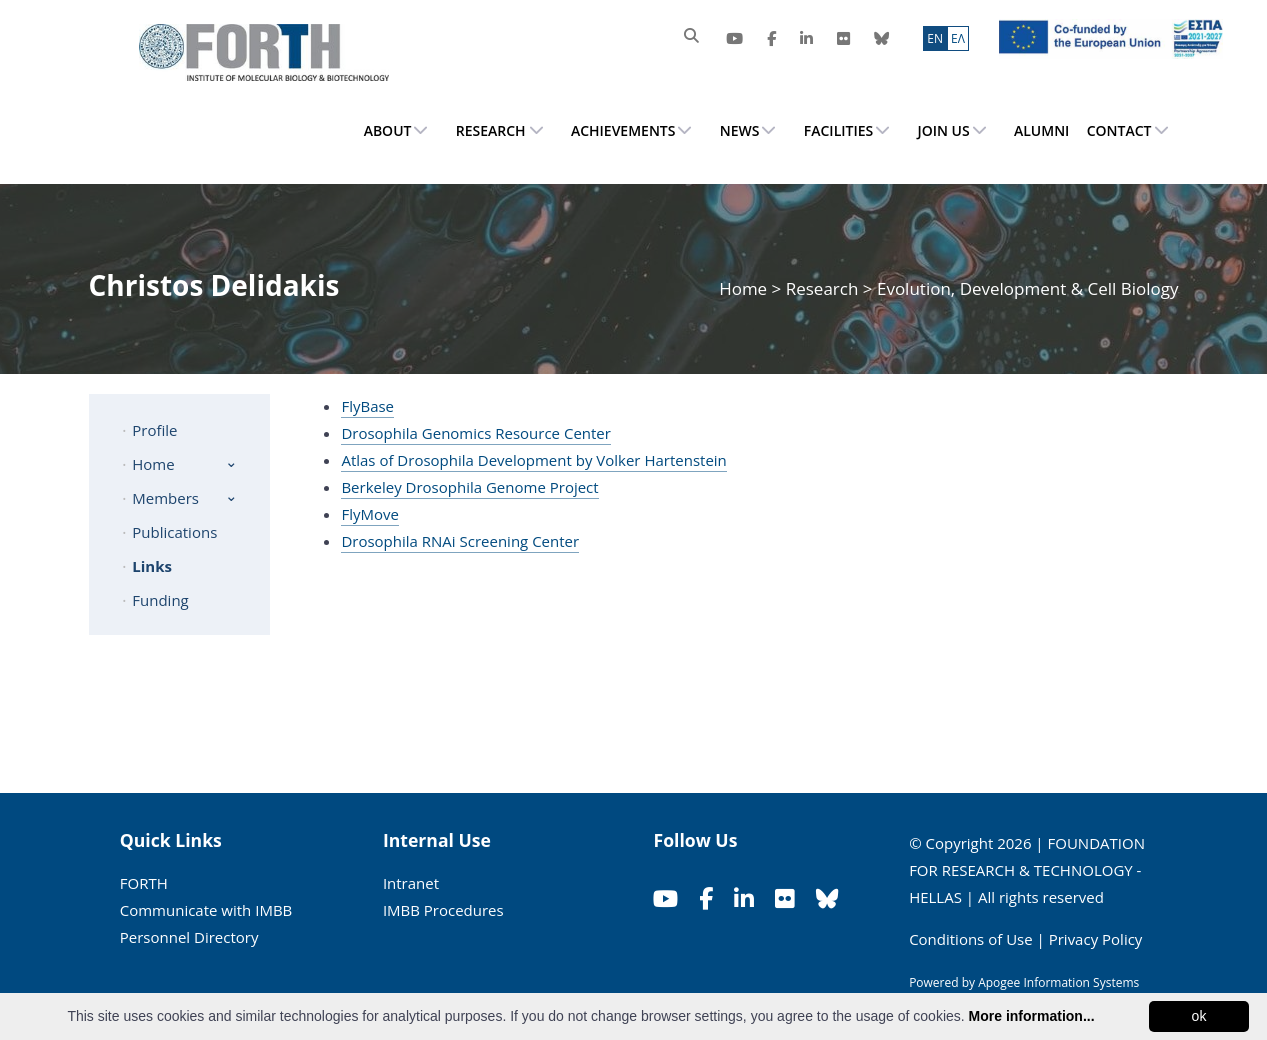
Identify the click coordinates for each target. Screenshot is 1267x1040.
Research (822, 288)
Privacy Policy (1096, 939)
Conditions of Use (971, 939)
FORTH (144, 883)
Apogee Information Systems (1058, 982)
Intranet (411, 883)
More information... (1032, 1016)
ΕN (935, 38)
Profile (154, 430)
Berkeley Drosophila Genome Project (469, 487)
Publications (174, 532)
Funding (160, 600)
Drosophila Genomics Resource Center (476, 433)
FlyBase (367, 406)
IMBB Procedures (443, 910)
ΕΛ (958, 38)
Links (152, 566)
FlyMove (369, 514)
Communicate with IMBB (206, 910)
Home (745, 288)
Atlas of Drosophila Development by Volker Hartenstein (533, 460)
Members (165, 498)
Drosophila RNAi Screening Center (460, 541)
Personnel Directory (189, 937)
